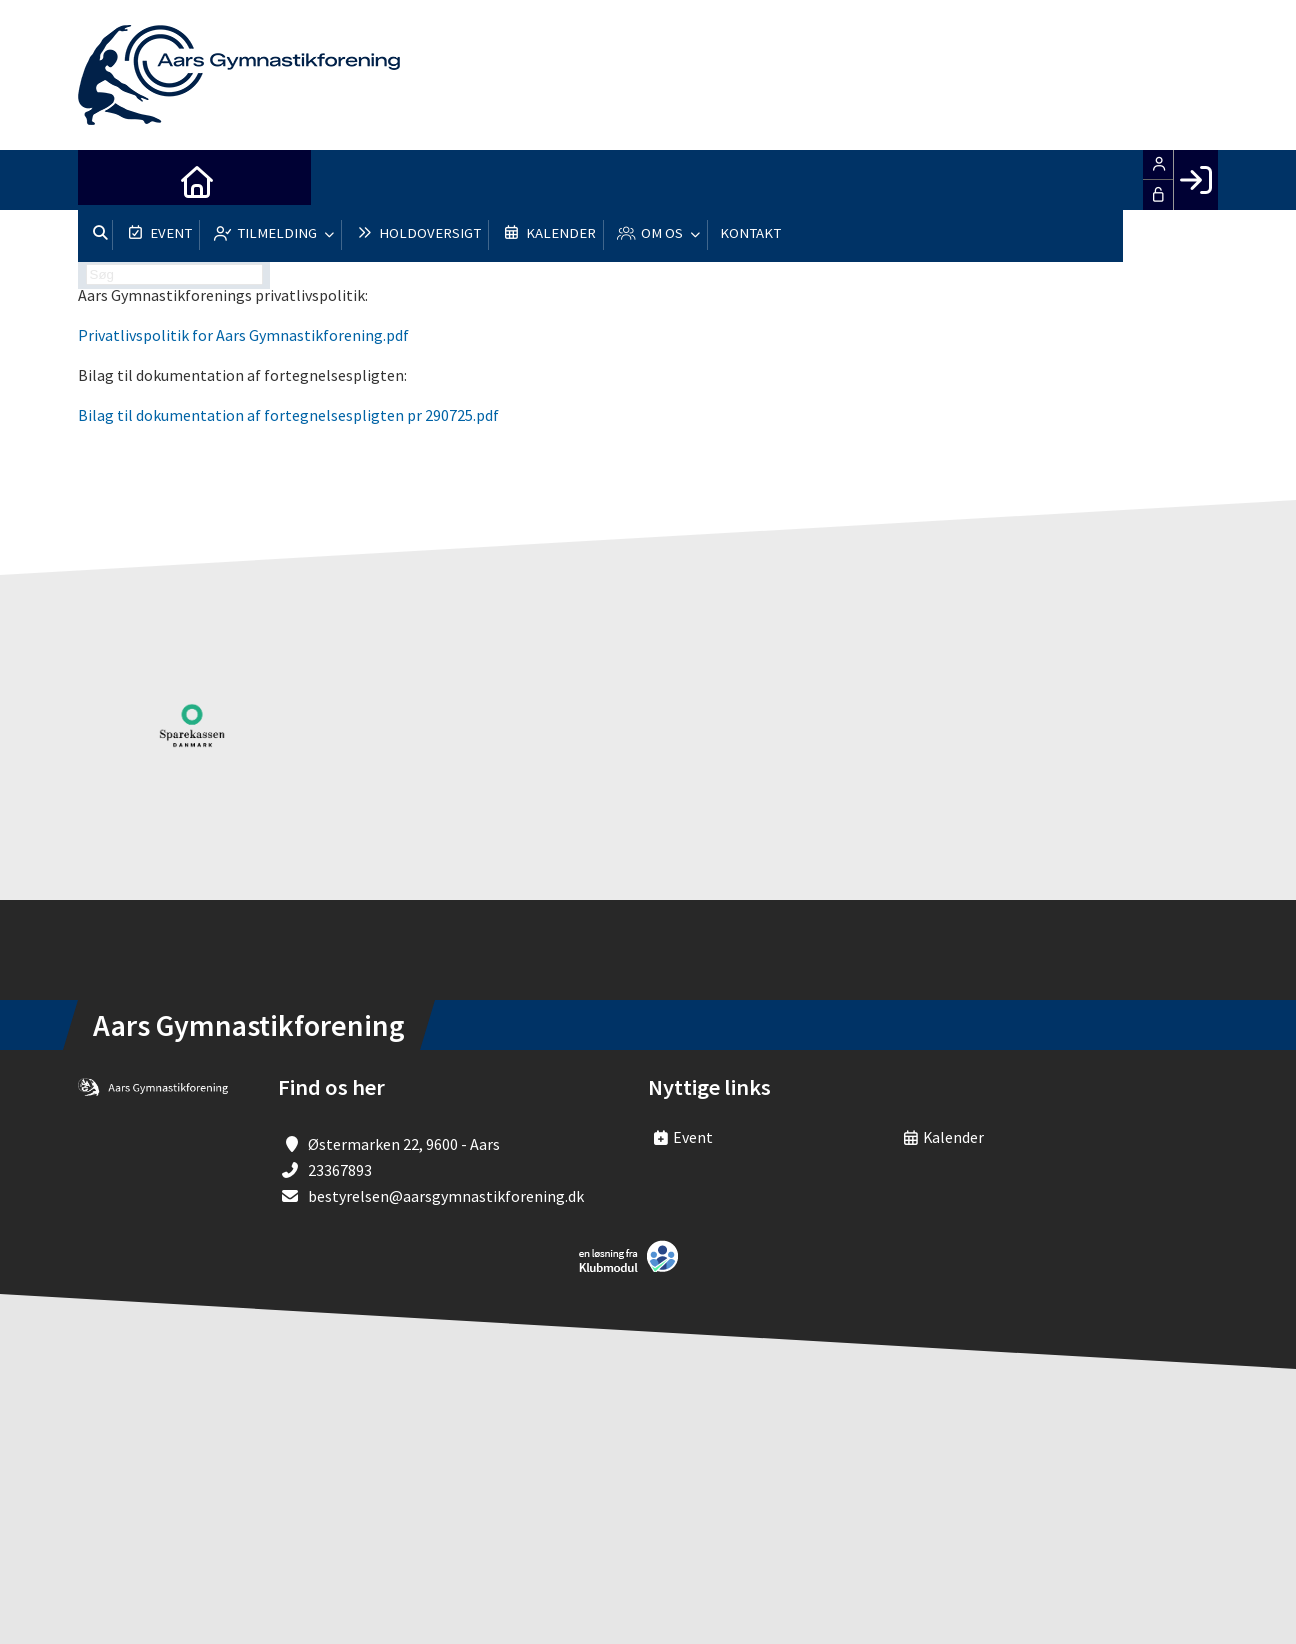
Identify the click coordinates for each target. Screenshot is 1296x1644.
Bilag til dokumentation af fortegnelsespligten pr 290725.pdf (288, 415)
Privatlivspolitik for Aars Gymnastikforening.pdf (243, 335)
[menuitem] (108, 180)
